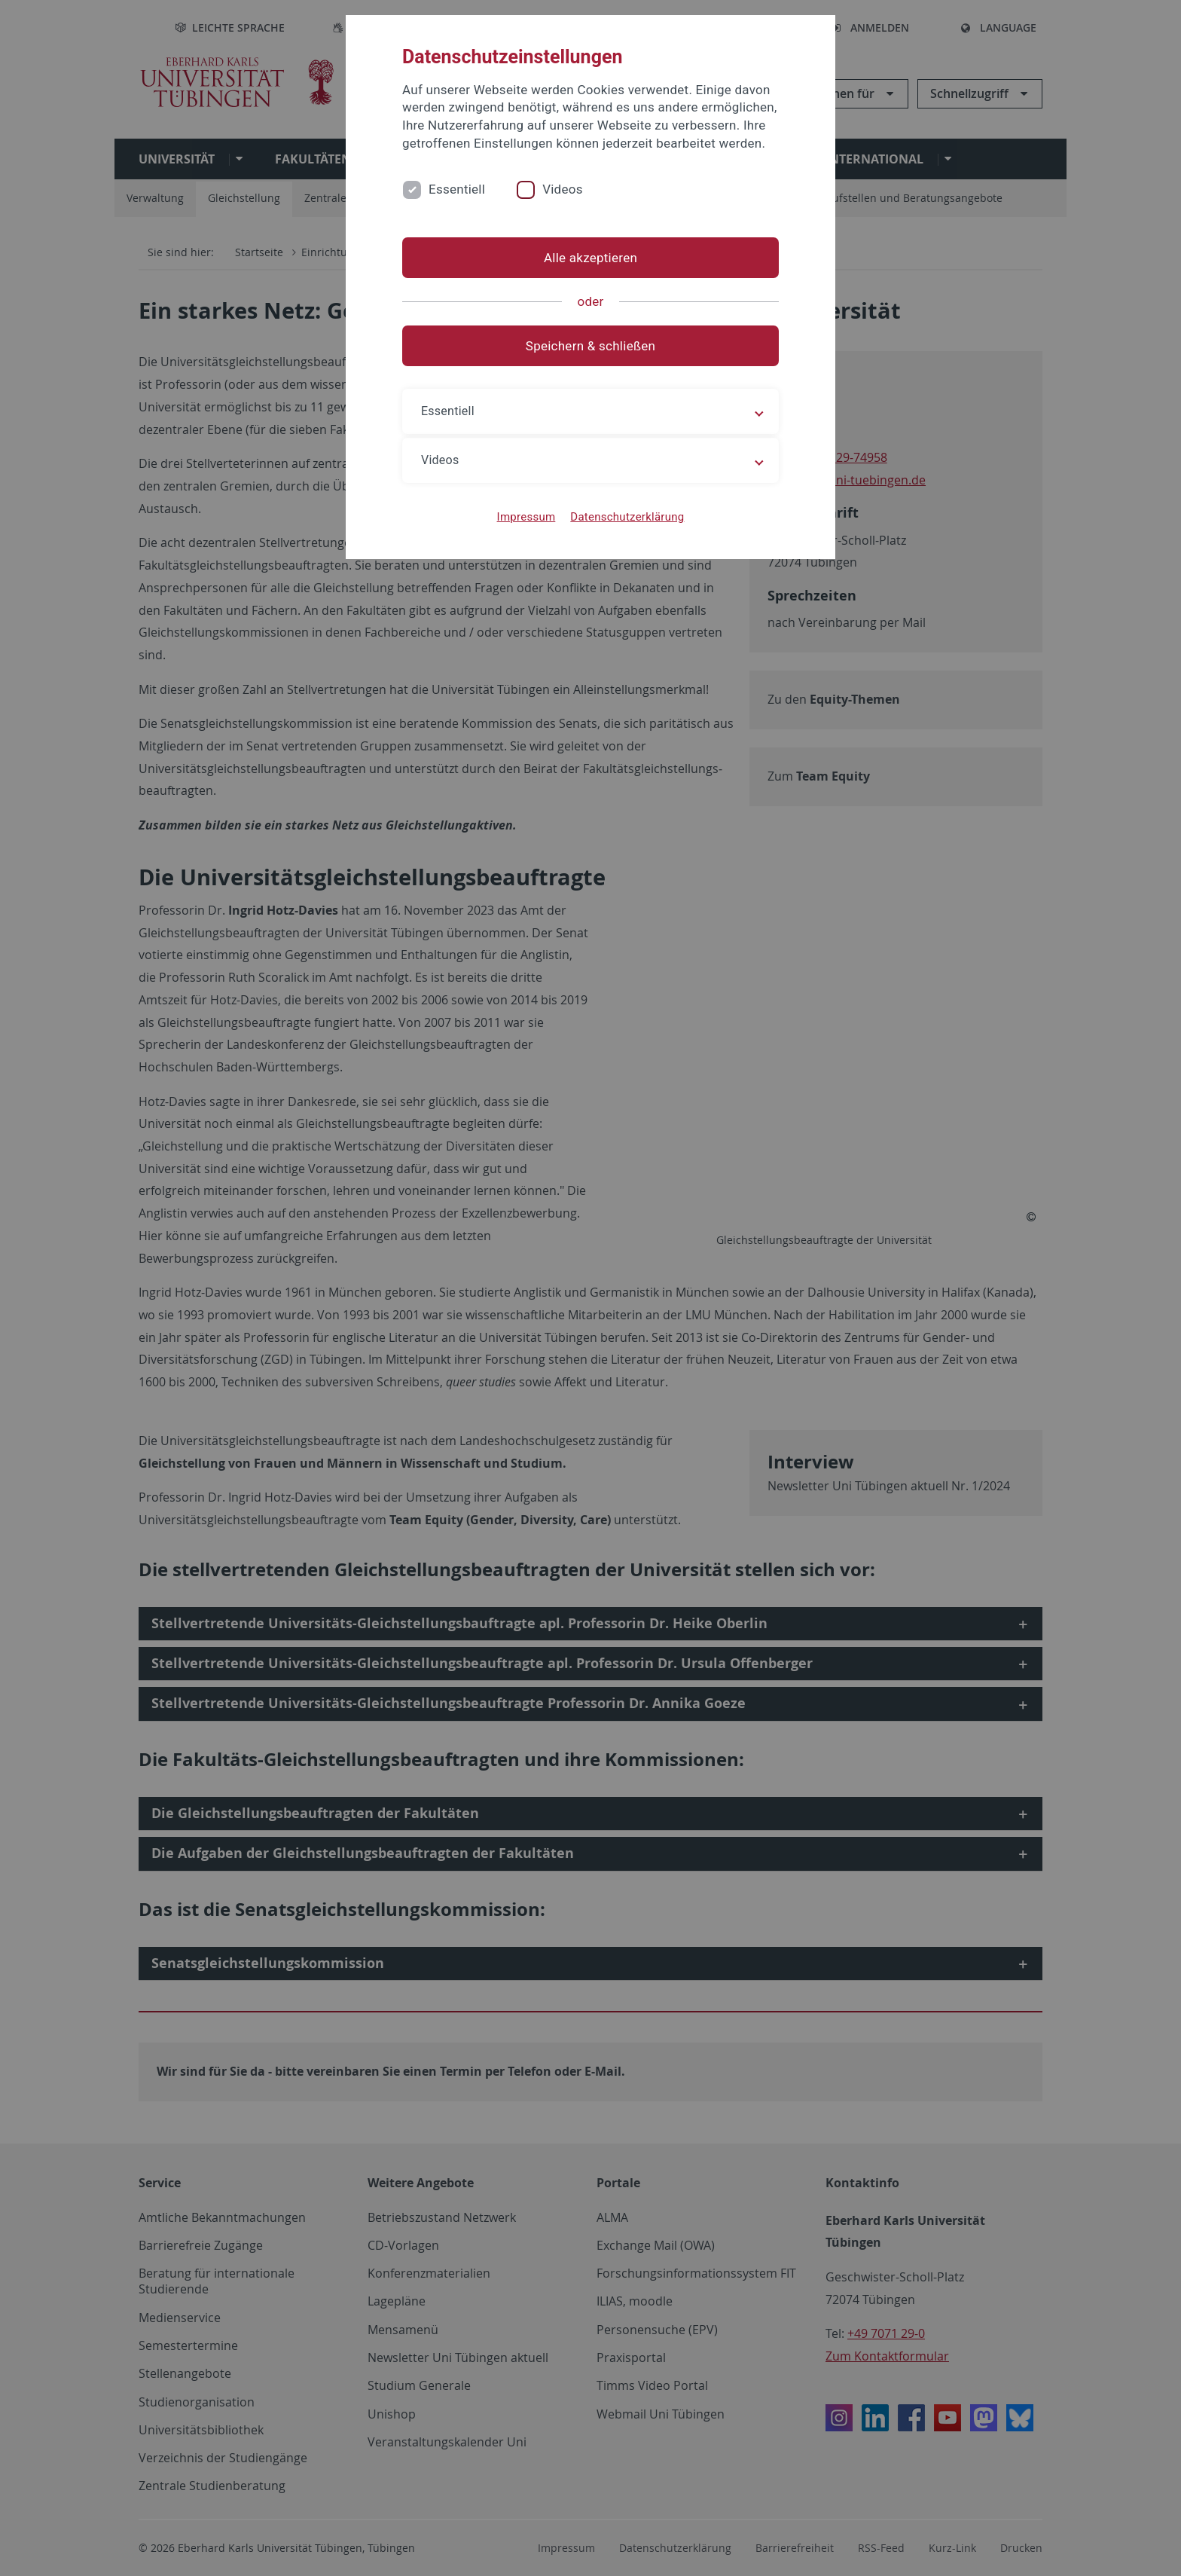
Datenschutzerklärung (627, 517)
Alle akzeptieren (590, 257)
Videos (562, 189)
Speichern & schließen (590, 345)
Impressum (526, 517)
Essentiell (457, 189)
